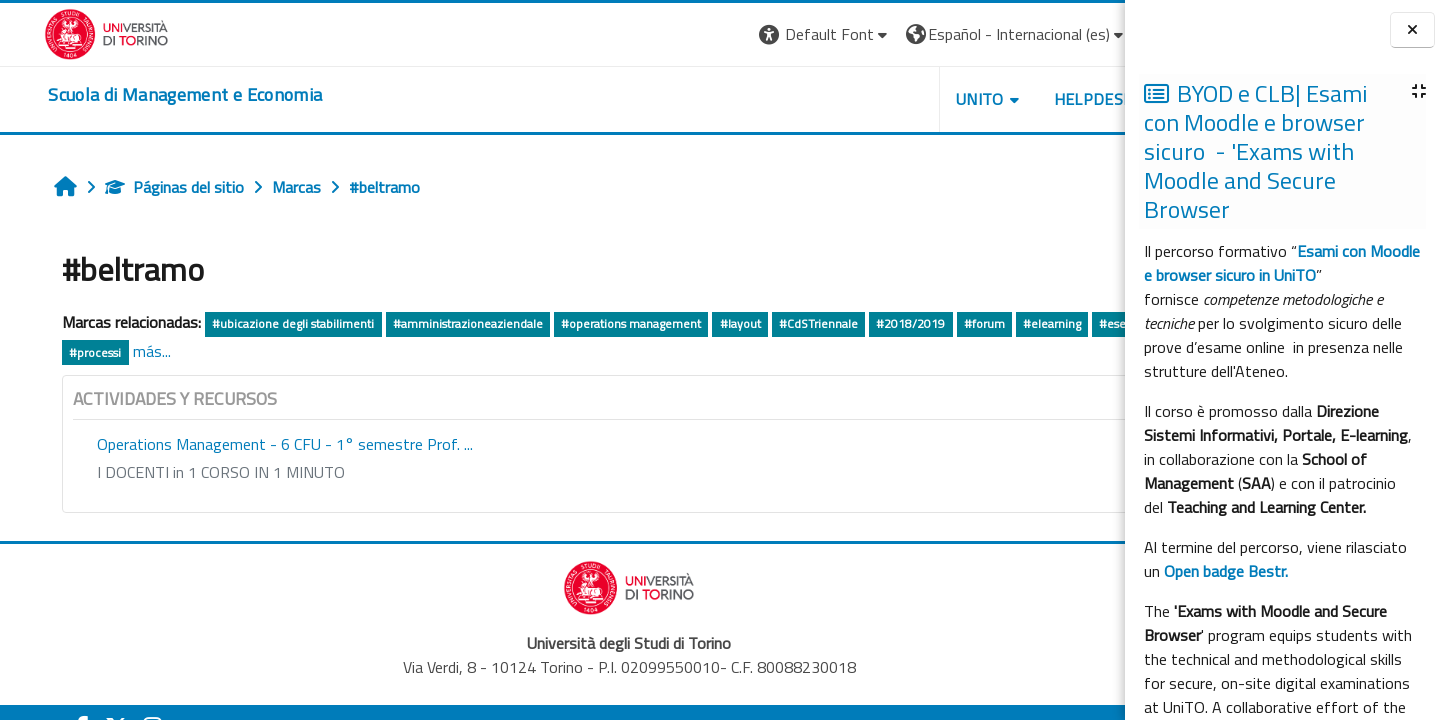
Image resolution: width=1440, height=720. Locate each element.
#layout (705, 323)
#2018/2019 (876, 323)
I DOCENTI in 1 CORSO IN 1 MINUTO (187, 472)
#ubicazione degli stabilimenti (259, 323)
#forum (949, 323)
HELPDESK (1004, 99)
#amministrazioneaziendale (434, 323)
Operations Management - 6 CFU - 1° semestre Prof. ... (251, 444)
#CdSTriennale (784, 323)
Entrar (1088, 34)
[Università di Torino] (62, 32)
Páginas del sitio (140, 187)
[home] (141, 95)
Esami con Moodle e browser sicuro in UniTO (1282, 263)
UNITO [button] (891, 99)
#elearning (1018, 323)
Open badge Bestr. (1226, 571)
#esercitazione (75, 352)
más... (216, 351)
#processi (160, 352)
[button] (735, 34)
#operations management (597, 323)
